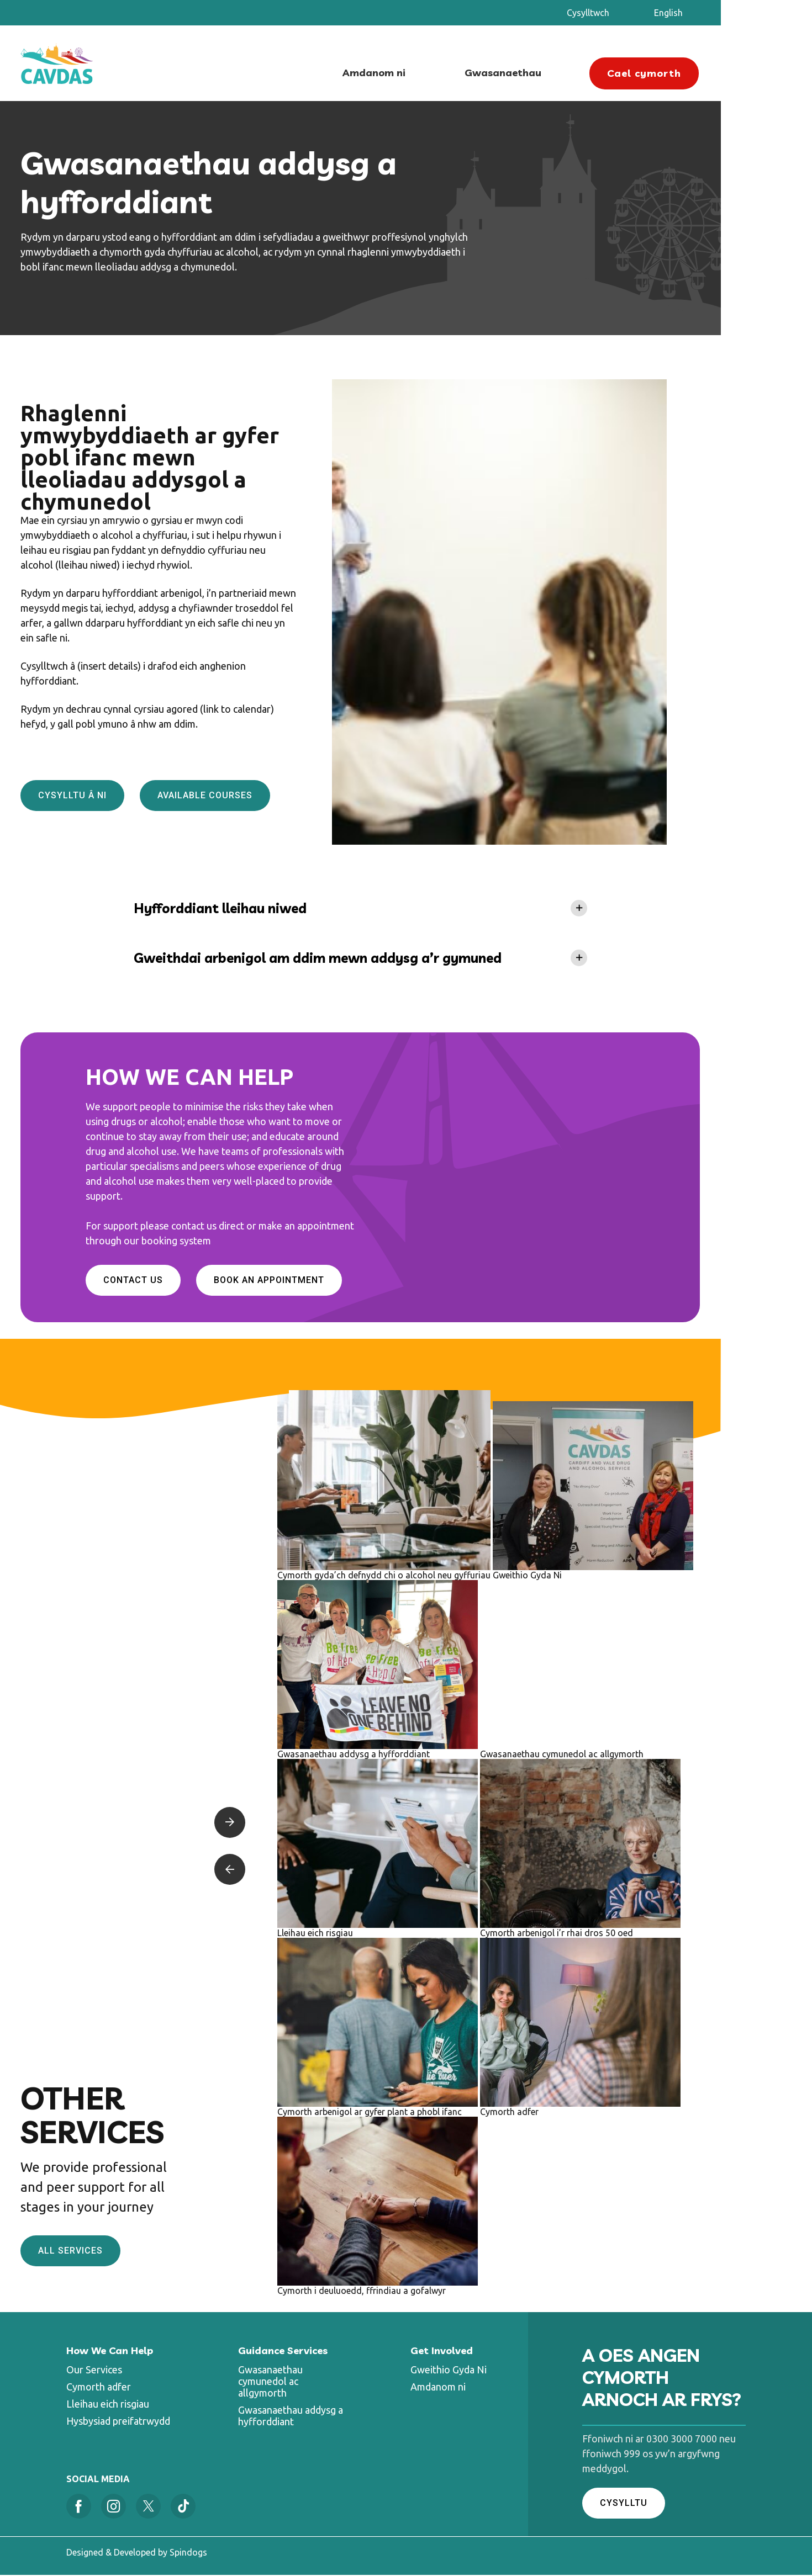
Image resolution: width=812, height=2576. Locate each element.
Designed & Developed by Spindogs (136, 2553)
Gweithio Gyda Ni (448, 2370)
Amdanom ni (422, 72)
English (714, 13)
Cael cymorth (691, 70)
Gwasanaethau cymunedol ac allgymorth (270, 2382)
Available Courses (250, 797)
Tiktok (183, 2507)
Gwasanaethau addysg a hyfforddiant (290, 2416)
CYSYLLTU (623, 2504)
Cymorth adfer (98, 2387)
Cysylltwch (634, 13)
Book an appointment (314, 1281)
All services (116, 2251)
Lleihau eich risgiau (107, 2404)
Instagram (113, 2507)
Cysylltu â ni (118, 797)
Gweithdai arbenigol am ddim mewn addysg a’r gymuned (365, 959)
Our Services (94, 2370)
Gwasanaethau (551, 72)
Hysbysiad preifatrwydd (118, 2421)
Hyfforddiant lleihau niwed (267, 910)
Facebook (78, 2507)
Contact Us (178, 1281)
